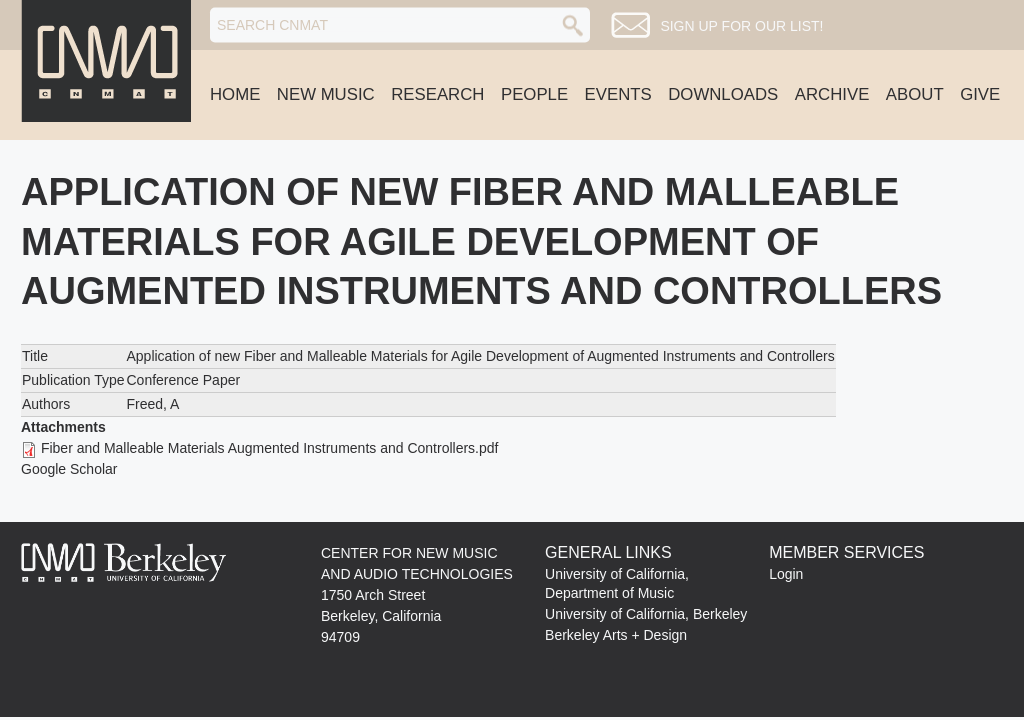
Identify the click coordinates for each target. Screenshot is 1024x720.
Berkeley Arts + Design (616, 635)
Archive (832, 94)
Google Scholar (69, 469)
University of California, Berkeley (646, 614)
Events (618, 94)
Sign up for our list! (741, 26)
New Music (326, 94)
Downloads (723, 94)
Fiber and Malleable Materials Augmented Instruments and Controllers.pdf (270, 448)
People (534, 94)
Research (437, 94)
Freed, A (152, 404)
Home (235, 94)
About (915, 94)
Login (786, 574)
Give (980, 94)
